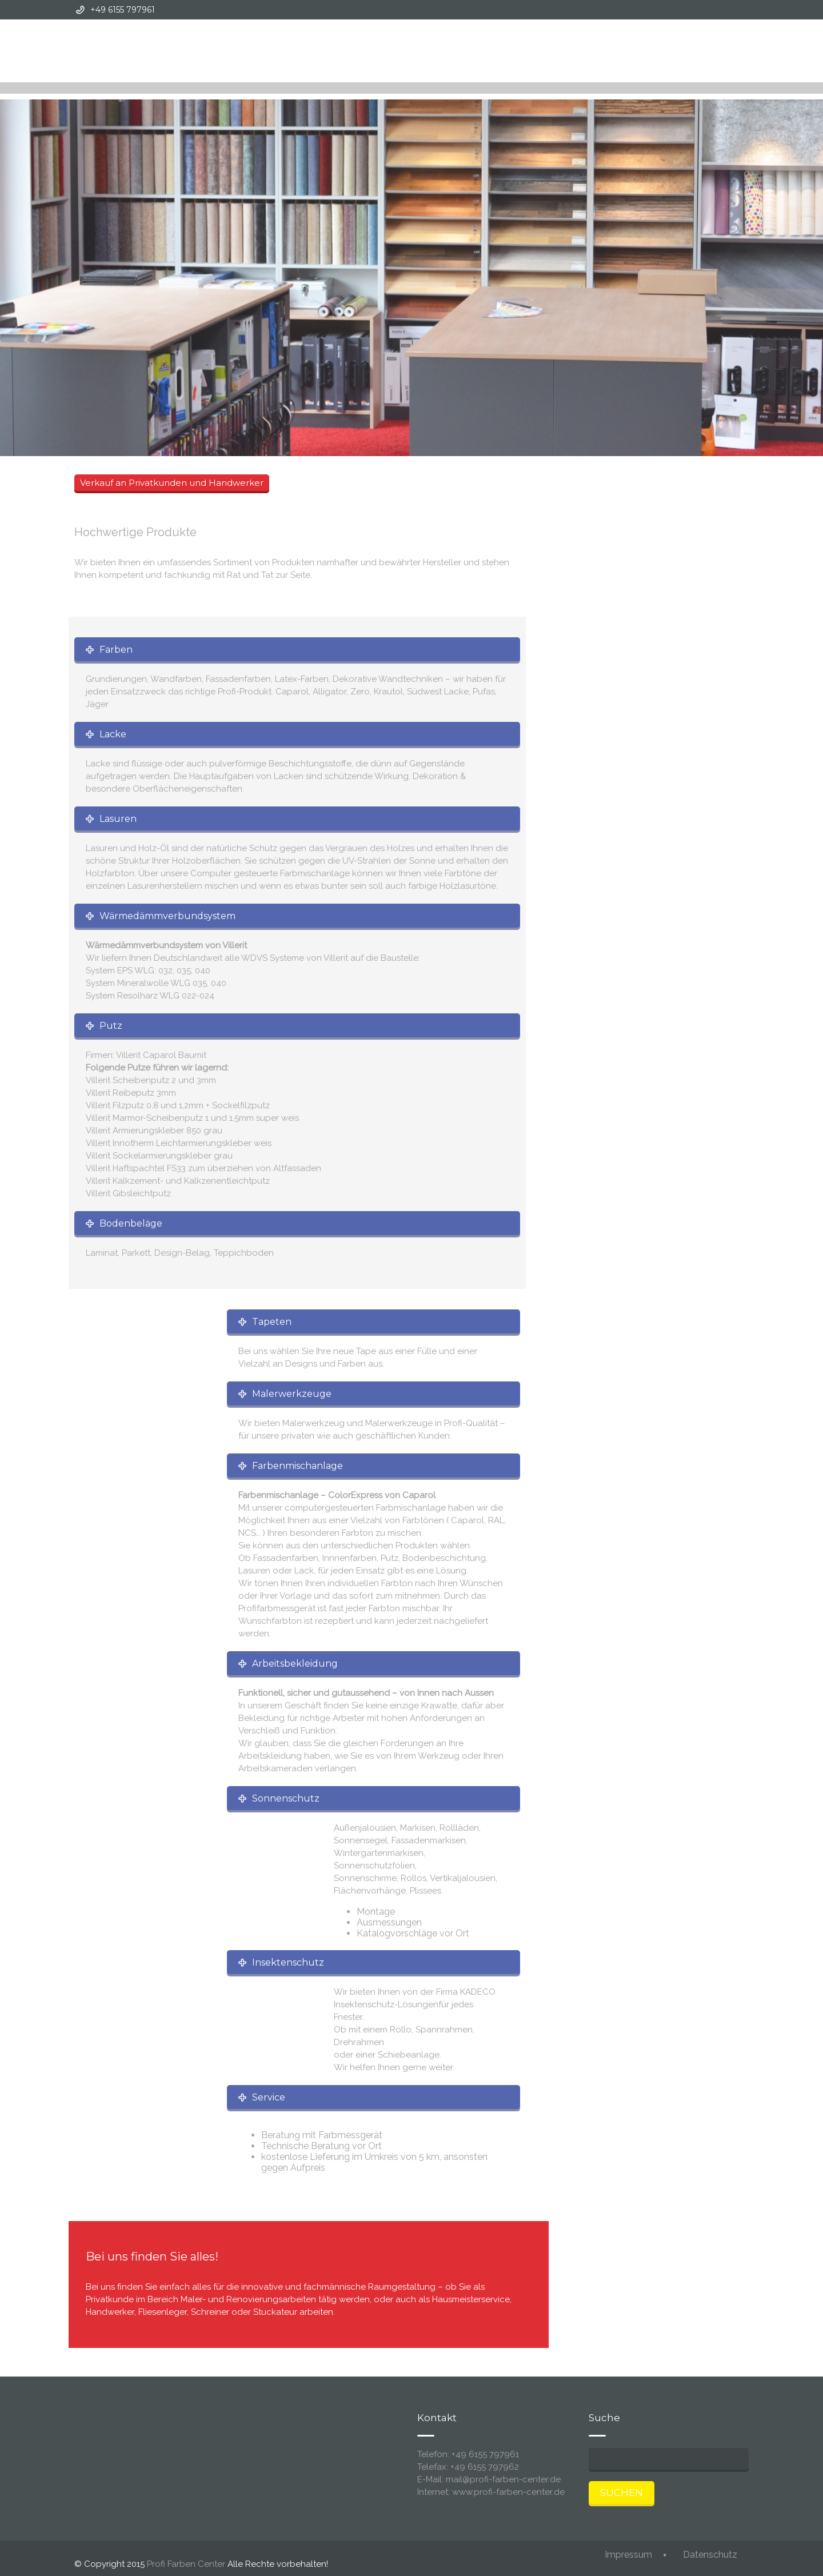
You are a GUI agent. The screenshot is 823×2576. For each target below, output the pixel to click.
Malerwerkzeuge (291, 1393)
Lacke (112, 734)
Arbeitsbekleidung (295, 1663)
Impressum (628, 2554)
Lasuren (118, 818)
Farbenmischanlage (297, 1465)
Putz (110, 1025)
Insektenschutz (288, 1962)
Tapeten (271, 1321)
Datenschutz (710, 2554)
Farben (116, 649)
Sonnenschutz (285, 1798)
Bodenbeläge (130, 1223)
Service (268, 2097)
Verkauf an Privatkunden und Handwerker (171, 482)
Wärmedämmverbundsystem (167, 915)
